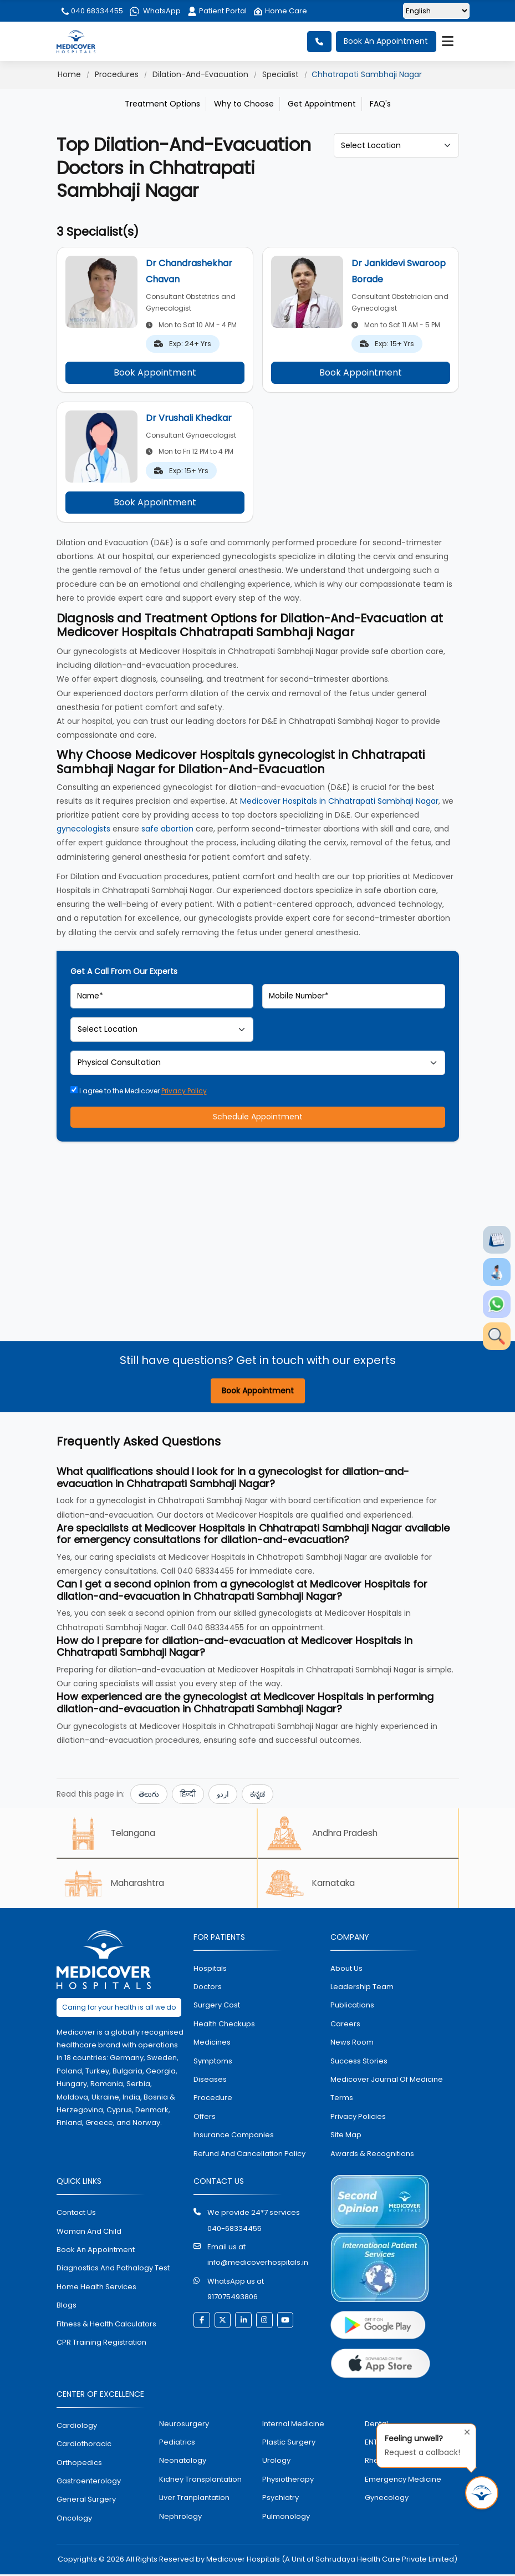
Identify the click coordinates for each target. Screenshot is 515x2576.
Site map (345, 2137)
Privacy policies (358, 2118)
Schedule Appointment (258, 1117)
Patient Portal (217, 11)
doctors (207, 1989)
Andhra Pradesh (325, 1833)
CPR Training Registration (101, 2344)
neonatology (182, 2462)
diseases (210, 2081)
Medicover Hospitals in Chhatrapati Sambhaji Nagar (339, 801)
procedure (212, 2100)
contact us (76, 2214)
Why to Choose (244, 103)
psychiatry (280, 2499)
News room (352, 2044)
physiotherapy (288, 2481)
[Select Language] (436, 11)
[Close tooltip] (464, 2430)
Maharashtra (117, 1884)
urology (276, 2462)
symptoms (212, 2062)
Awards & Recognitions (372, 2155)
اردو (223, 1794)
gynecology (387, 2499)
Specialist (280, 74)
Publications (352, 2007)
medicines (212, 2044)
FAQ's (380, 103)
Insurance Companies (233, 2137)
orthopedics (79, 2464)
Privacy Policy (184, 1091)
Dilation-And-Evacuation (200, 74)
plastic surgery (288, 2443)
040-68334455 (234, 2230)
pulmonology (286, 2518)
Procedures (117, 74)
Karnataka (312, 1884)
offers (204, 2118)
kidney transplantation (200, 2481)
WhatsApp (155, 11)
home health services (96, 2288)
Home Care (280, 11)
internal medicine (293, 2425)
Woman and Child (89, 2233)
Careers (345, 2025)
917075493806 (232, 2299)
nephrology (180, 2518)
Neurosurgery (184, 2425)
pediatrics (177, 2443)
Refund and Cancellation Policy (249, 2155)
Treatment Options (162, 103)
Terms (341, 2100)
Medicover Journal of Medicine (386, 2081)
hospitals (210, 1970)
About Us (346, 1970)
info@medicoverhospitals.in (257, 2264)
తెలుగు (149, 1794)
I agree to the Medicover (138, 1091)
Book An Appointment (386, 41)
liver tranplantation (194, 2499)
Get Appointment (322, 103)
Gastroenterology (89, 2482)
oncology (74, 2519)
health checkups (224, 2025)
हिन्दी (188, 1794)
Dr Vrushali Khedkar (189, 418)
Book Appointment (155, 372)
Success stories (358, 2062)
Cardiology (77, 2427)
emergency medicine (403, 2481)
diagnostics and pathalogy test (113, 2270)
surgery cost (216, 2007)
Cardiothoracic (84, 2446)
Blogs (67, 2307)
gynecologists (83, 828)
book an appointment (96, 2251)
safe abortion (167, 828)
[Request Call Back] (481, 2492)
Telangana (112, 1833)
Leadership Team (362, 1989)
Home (69, 74)
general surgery (86, 2501)
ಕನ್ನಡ (257, 1794)
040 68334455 (91, 11)
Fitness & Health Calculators (106, 2325)
